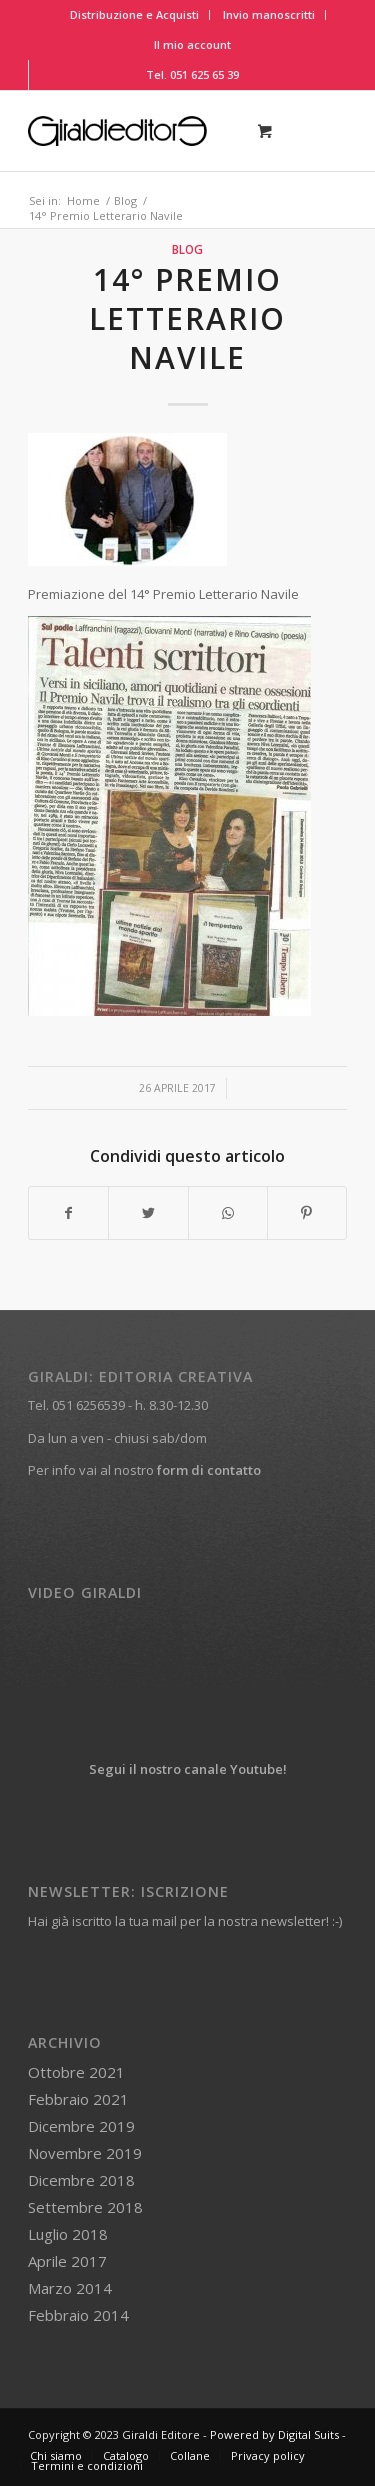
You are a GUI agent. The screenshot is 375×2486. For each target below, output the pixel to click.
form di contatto (209, 1470)
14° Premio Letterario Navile (187, 318)
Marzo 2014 (70, 2288)
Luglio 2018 (68, 2234)
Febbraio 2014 (78, 2315)
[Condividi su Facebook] (68, 1213)
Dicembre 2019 (81, 2126)
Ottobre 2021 (76, 2072)
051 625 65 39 (204, 74)
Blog (187, 249)
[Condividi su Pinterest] (307, 1213)
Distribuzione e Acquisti (134, 14)
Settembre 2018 (85, 2207)
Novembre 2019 (85, 2153)
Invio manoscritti (269, 14)
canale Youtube (233, 1769)
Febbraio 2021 (78, 2099)
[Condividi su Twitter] (148, 1213)
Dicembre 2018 (81, 2180)
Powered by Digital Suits (274, 2434)
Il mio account (192, 44)
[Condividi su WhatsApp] (228, 1213)
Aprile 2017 (67, 2261)
